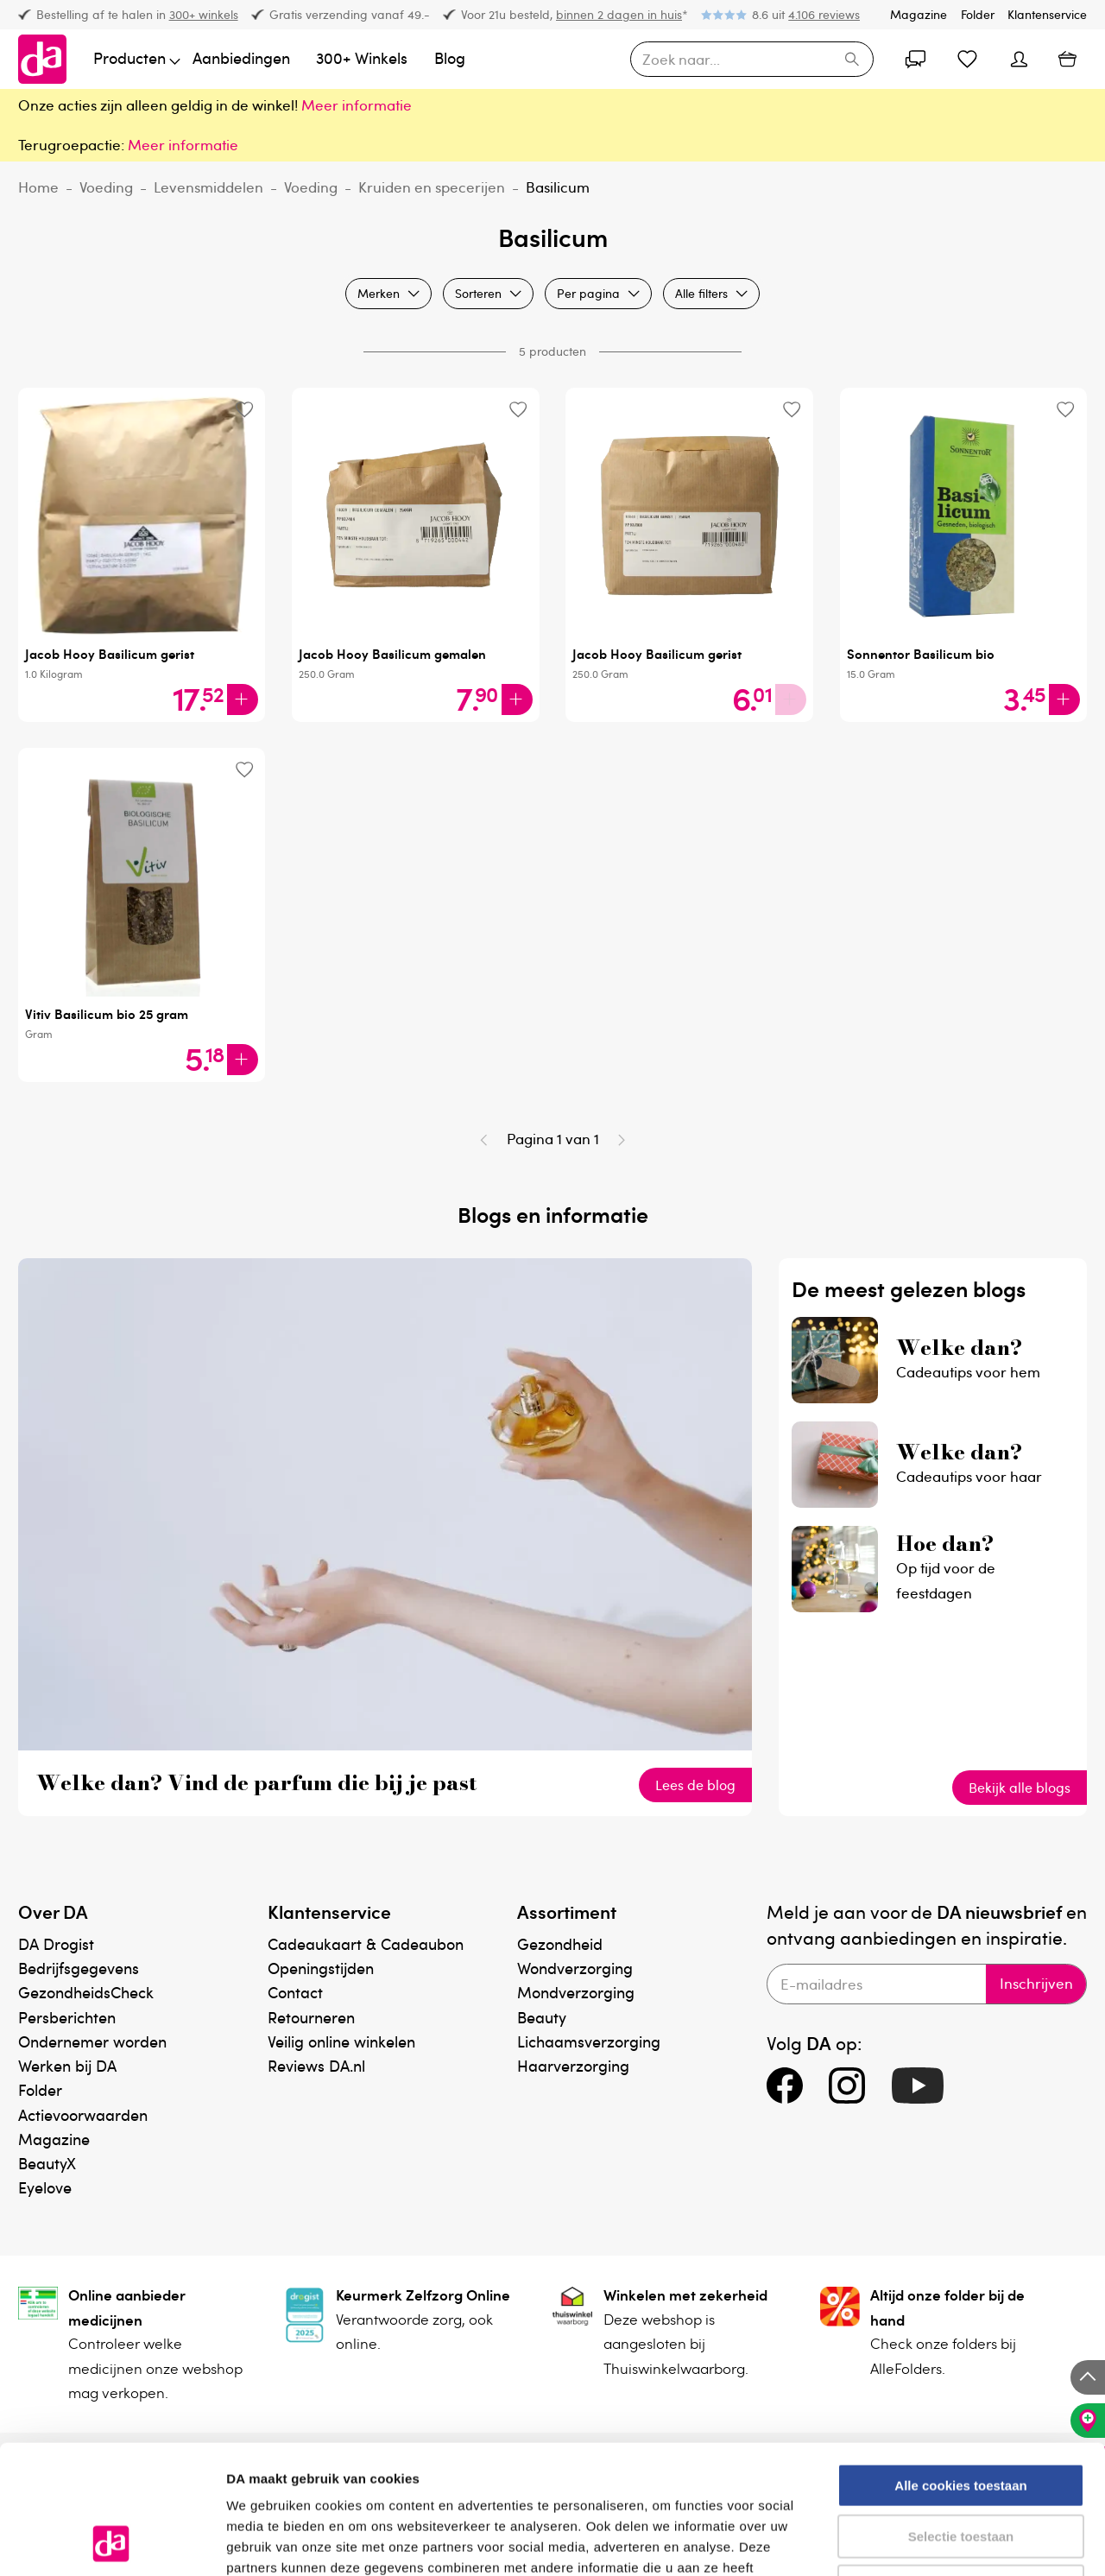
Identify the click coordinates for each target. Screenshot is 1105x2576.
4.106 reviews (824, 14)
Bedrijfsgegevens (78, 1967)
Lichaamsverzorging (588, 2041)
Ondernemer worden (92, 2041)
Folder (977, 14)
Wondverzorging (575, 1967)
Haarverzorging (573, 2065)
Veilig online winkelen (341, 2041)
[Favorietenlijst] (967, 59)
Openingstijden (321, 1967)
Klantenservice (1047, 14)
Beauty (541, 2017)
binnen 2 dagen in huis (619, 14)
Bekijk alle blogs (1019, 1787)
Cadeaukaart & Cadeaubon (366, 1943)
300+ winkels (203, 14)
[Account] (915, 59)
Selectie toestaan (961, 2415)
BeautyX (47, 2163)
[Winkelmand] (1067, 59)
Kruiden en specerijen (431, 187)
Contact (295, 1992)
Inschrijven (1036, 1984)
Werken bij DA (67, 2065)
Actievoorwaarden (83, 2114)
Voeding (106, 187)
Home (38, 187)
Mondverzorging (576, 1992)
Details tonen (933, 2542)
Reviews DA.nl (316, 2065)
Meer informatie (183, 145)
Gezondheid (560, 1943)
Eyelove (45, 2187)
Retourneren (311, 2017)
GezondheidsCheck (86, 1992)
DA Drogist (56, 1943)
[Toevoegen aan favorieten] (244, 409)
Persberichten (67, 2017)
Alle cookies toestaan (960, 2365)
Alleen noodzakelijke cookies (961, 2466)
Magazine (918, 14)
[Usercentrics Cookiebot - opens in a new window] (111, 2542)
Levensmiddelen (208, 187)
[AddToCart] (242, 699)
